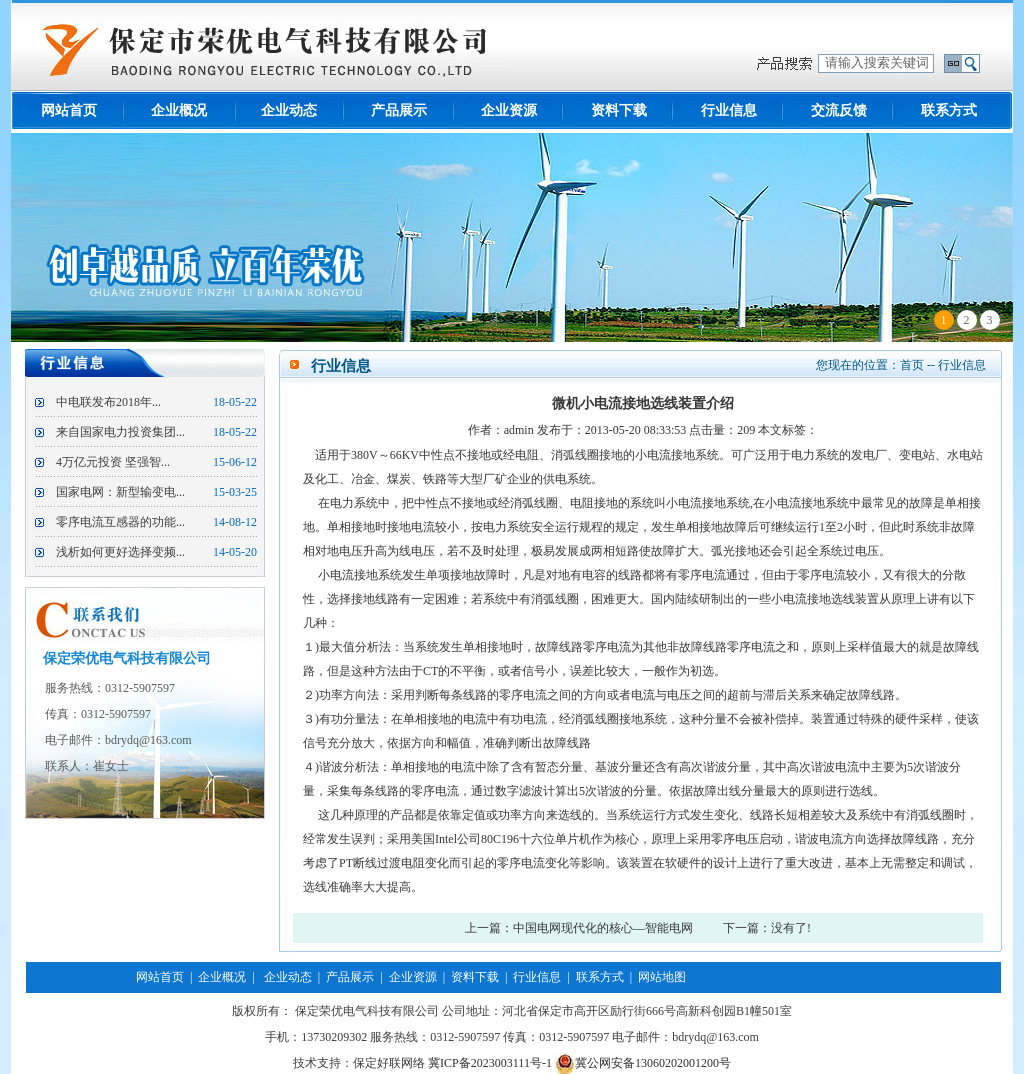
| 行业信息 (530, 977)
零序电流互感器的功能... (120, 522)
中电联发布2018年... (108, 402)
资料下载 (619, 110)
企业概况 (179, 110)
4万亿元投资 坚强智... (113, 462)
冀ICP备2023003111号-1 (490, 1063)
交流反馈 (839, 110)
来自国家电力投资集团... (120, 432)
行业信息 (729, 110)
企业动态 (289, 110)
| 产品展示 (343, 977)
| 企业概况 (215, 977)
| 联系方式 (592, 977)
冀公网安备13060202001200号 (643, 1063)
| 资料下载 (468, 977)
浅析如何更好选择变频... (120, 552)
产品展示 (399, 110)
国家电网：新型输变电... (120, 492)
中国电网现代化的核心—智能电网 (603, 928)
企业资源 (509, 110)
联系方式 (949, 110)
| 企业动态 (278, 977)
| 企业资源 (405, 977)
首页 (912, 365)
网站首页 (69, 110)
